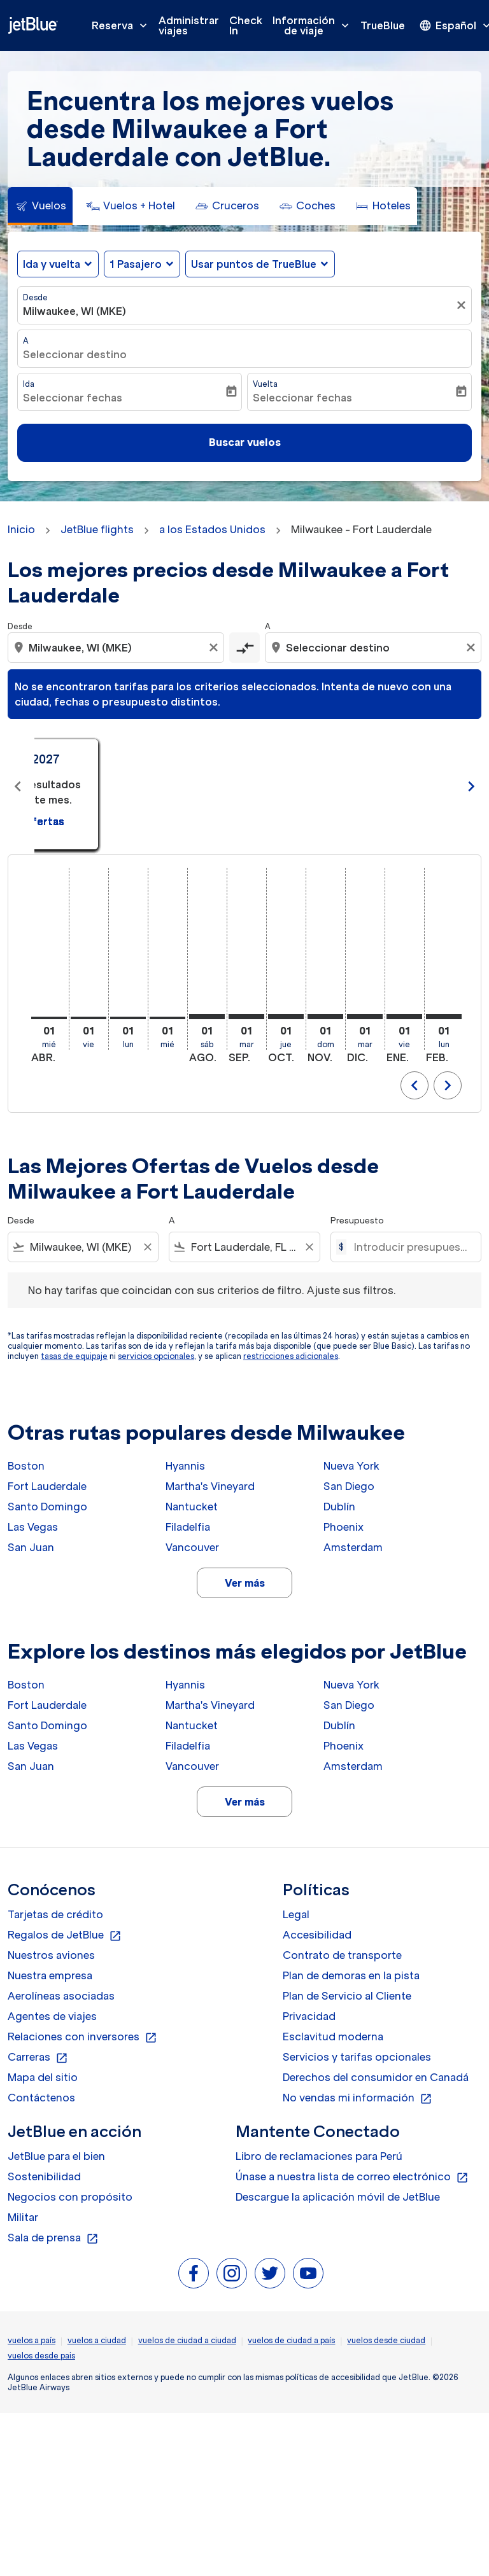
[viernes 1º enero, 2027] (404, 1016)
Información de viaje (314, 25)
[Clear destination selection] (472, 647)
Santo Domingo (47, 1506)
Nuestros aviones (51, 1955)
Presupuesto (357, 1220)
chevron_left (414, 1085)
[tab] (40, 206)
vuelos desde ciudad (386, 2340)
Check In (245, 25)
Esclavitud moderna (333, 2036)
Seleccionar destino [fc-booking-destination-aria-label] (75, 354)
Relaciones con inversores (82, 2037)
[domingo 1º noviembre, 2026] (325, 1016)
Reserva (122, 25)
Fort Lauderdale (47, 1486)
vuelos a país (31, 2340)
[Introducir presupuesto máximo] (411, 1247)
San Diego (348, 1486)
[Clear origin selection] (215, 647)
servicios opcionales (156, 1356)
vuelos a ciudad (96, 2340)
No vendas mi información (357, 2098)
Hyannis (185, 1465)
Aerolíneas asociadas (61, 1995)
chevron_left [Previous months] (18, 786)
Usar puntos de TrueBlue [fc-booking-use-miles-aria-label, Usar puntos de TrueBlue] (253, 264)
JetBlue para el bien (56, 2156)
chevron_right (447, 1085)
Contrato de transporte (342, 1955)
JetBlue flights (97, 529)
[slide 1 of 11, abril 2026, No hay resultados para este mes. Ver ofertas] (139, 786)
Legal (296, 1914)
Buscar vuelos (245, 442)
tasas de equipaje (74, 1356)
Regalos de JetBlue (65, 1935)
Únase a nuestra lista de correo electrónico (352, 2177)
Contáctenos (41, 2097)
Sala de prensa (53, 2238)
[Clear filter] (147, 1247)
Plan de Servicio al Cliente (347, 1995)
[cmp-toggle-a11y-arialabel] (244, 647)
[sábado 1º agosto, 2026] (207, 1016)
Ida (28, 384)
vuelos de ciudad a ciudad (187, 2340)
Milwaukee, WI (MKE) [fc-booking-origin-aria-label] (74, 311)
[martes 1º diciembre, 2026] (365, 1016)
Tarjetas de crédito (55, 1914)
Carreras (38, 2057)
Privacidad (309, 2016)
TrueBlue (382, 25)
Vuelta (265, 384)
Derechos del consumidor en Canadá (376, 2077)
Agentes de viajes (52, 2016)
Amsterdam (353, 1547)
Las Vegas (33, 1527)
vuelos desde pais (41, 2355)
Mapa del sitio (43, 2077)
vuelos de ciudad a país (291, 2340)
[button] (142, 264)
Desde (35, 297)
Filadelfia (188, 1527)
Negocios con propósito (70, 2196)
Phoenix (343, 1527)
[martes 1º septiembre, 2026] (246, 1016)
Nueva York (351, 1465)
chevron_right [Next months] (471, 786)
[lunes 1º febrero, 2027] (444, 1016)
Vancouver (192, 1547)
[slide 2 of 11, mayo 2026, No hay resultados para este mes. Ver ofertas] (350, 786)
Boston (26, 1465)
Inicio (21, 529)
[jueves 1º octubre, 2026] (286, 1016)
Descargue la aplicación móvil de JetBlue (338, 2196)
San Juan (31, 1547)
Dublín (339, 1506)
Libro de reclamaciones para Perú (319, 2156)
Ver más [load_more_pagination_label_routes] (245, 1583)
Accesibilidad (317, 1934)
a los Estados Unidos (212, 529)
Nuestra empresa (50, 1975)
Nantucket (192, 1506)
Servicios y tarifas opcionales (357, 2056)
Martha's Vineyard (210, 1486)
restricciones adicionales (290, 1356)
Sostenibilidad (44, 2176)
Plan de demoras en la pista (351, 1975)
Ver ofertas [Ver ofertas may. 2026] (349, 806)
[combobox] (117, 647)
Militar (23, 2217)
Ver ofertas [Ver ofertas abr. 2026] (139, 806)
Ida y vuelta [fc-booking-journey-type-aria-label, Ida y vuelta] (51, 264)
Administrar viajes (189, 25)
